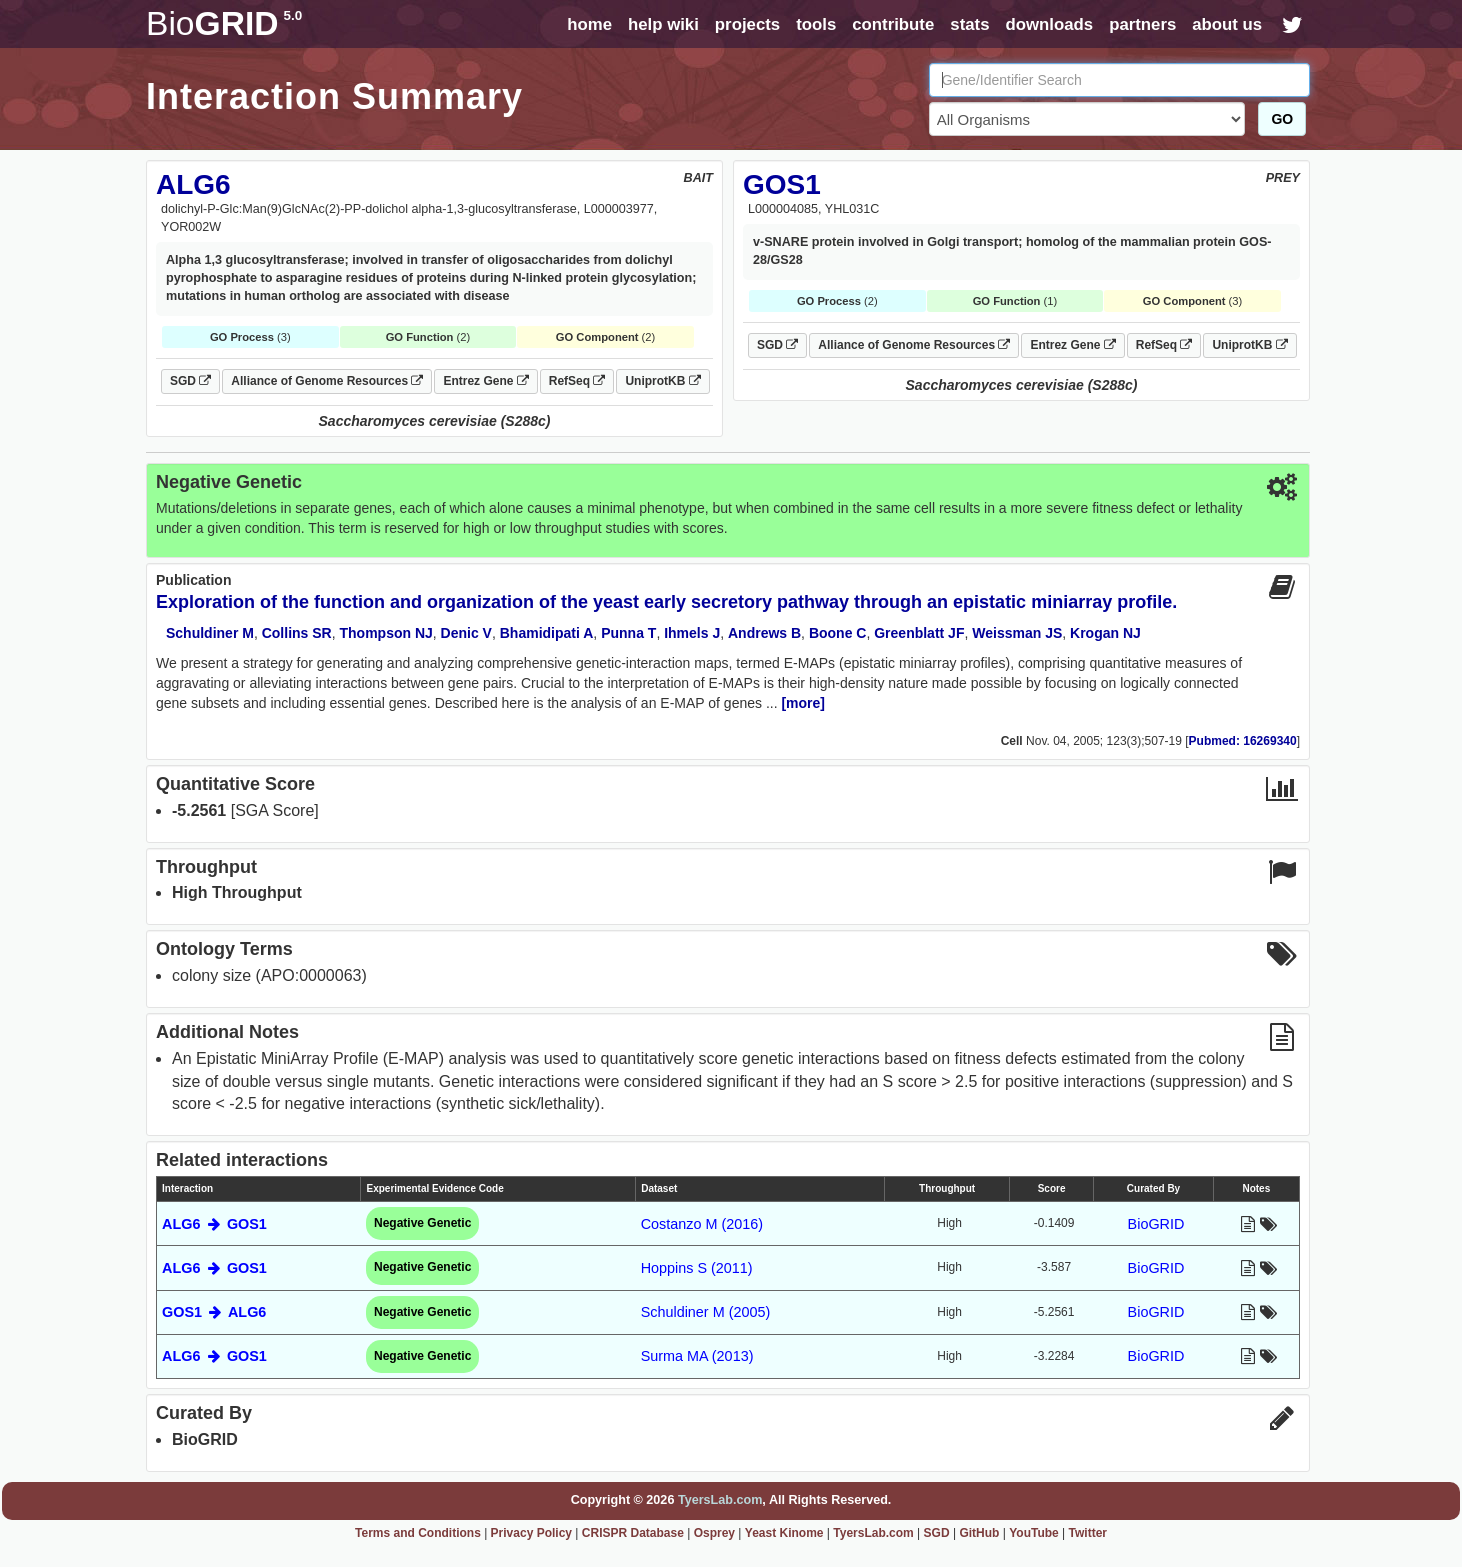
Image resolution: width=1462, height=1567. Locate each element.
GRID (224, 23)
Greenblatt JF (919, 633)
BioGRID (1156, 1224)
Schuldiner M (210, 633)
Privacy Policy (531, 1533)
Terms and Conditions (418, 1533)
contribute (893, 24)
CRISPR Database (633, 1533)
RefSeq (577, 381)
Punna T (628, 633)
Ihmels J (692, 633)
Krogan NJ (1105, 633)
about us (1227, 24)
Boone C (838, 633)
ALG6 (193, 184)
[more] (803, 703)
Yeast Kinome (784, 1533)
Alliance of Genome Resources (327, 381)
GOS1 (782, 184)
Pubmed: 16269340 (1243, 741)
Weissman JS (1017, 633)
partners (1142, 24)
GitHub (979, 1533)
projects (747, 24)
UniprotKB (662, 381)
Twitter (1088, 1533)
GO (1282, 119)
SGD (190, 381)
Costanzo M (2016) (702, 1224)
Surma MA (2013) (697, 1356)
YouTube (1034, 1533)
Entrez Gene (485, 381)
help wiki (663, 24)
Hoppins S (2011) (697, 1268)
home (589, 24)
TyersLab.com (720, 1500)
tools (816, 24)
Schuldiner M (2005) (706, 1312)
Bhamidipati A (547, 633)
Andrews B (764, 633)
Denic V (466, 633)
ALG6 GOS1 (214, 1224)
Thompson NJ (385, 633)
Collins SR (297, 633)
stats (969, 24)
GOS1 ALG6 (214, 1312)
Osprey (714, 1533)
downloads (1049, 24)
